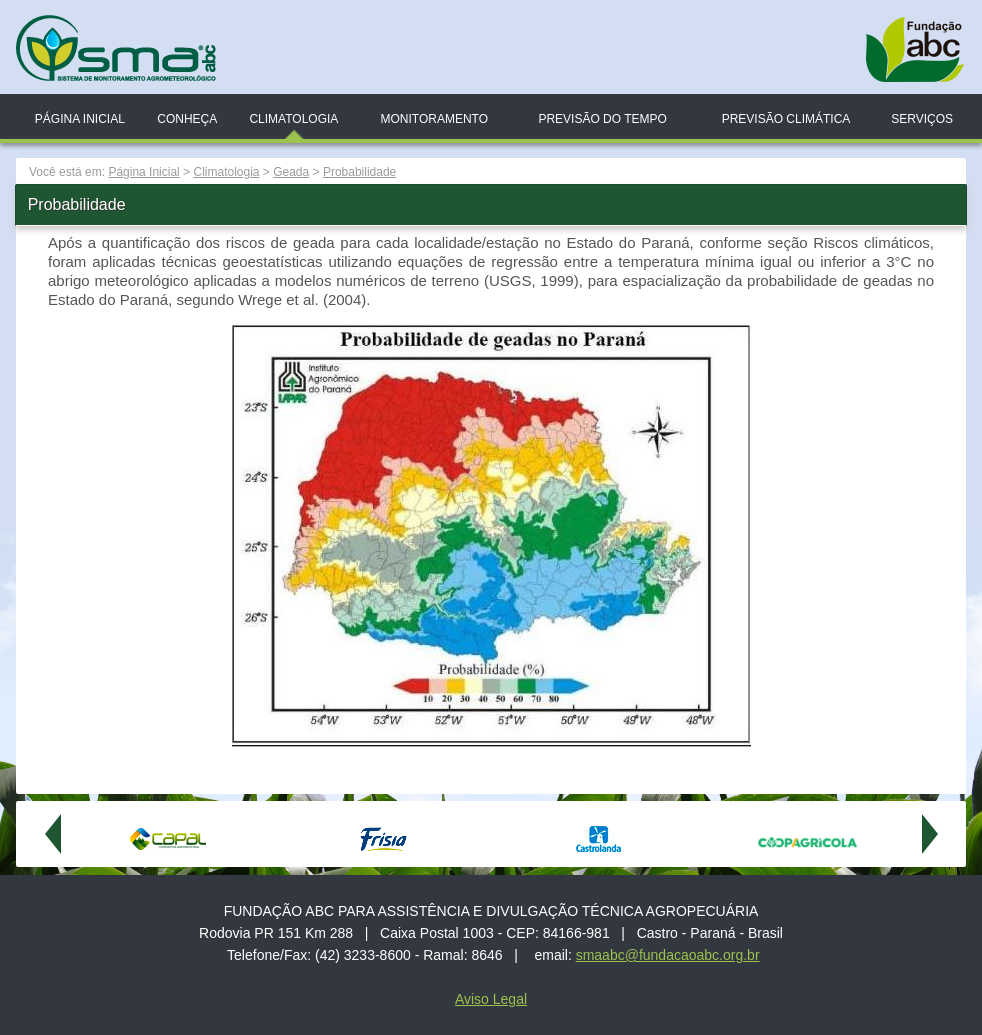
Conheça (187, 119)
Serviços (922, 119)
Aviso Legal (491, 999)
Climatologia (293, 119)
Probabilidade (359, 172)
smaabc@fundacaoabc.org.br (668, 955)
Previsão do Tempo (602, 119)
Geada (291, 172)
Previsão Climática (786, 119)
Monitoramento (434, 119)
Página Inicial (80, 119)
